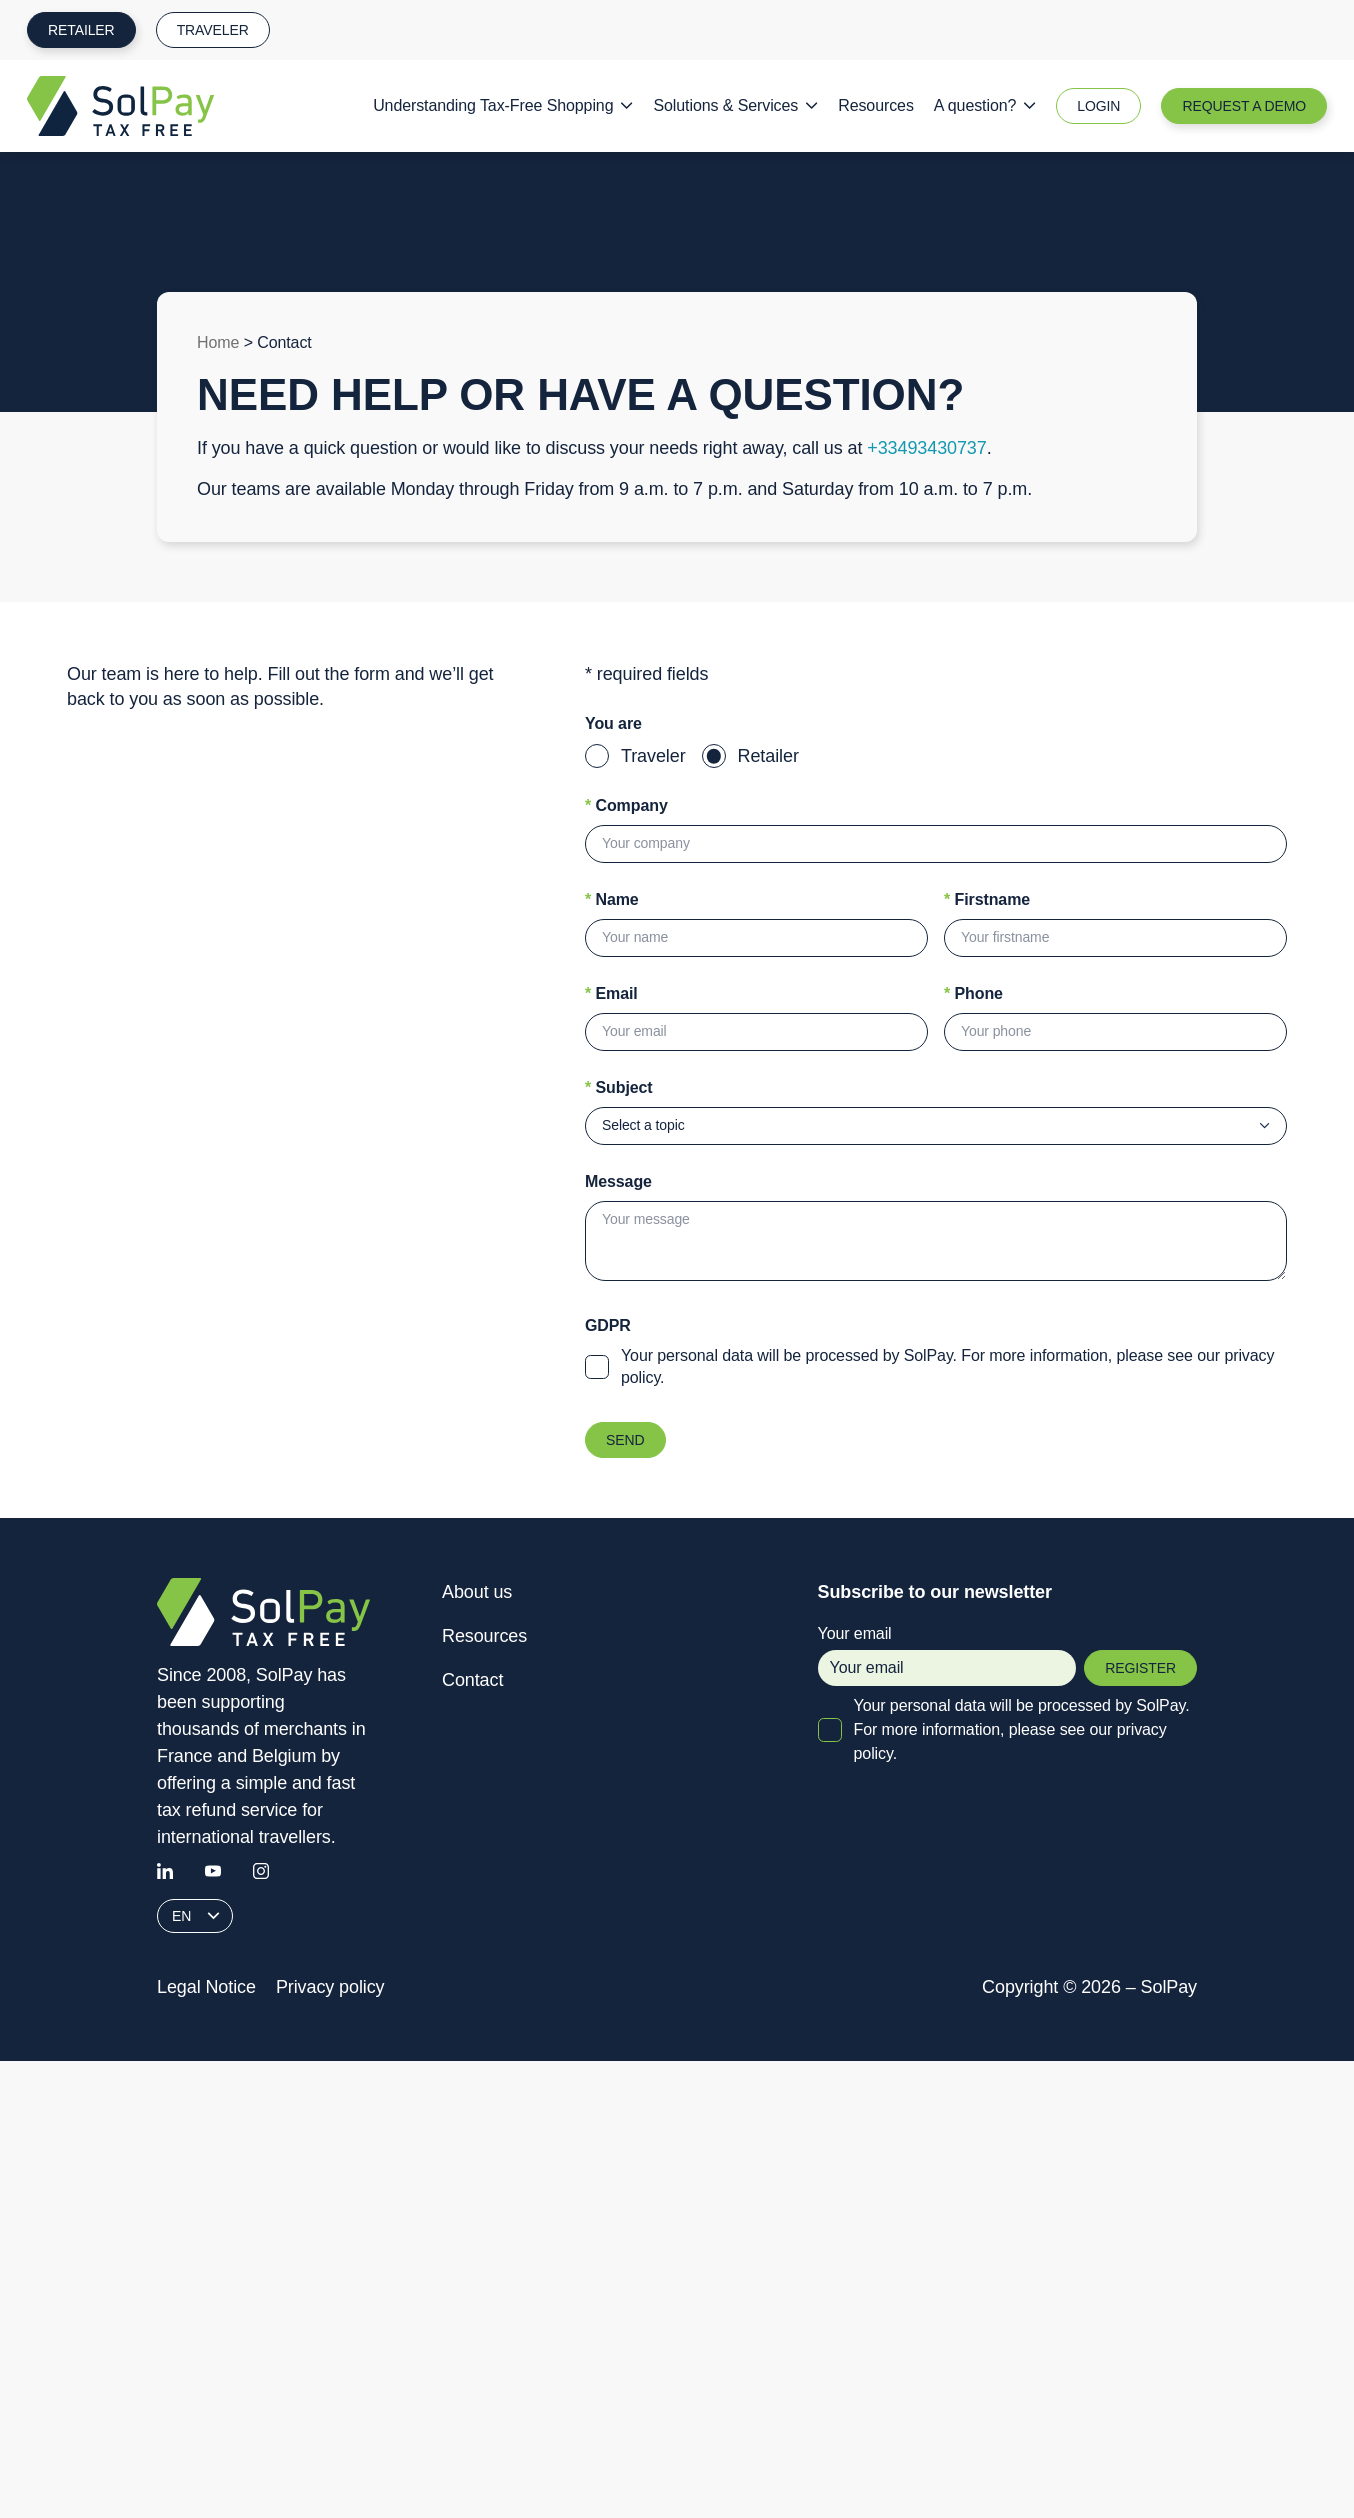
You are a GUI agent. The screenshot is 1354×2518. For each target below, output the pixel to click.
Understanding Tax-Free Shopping (503, 105)
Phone (973, 993)
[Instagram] (261, 1871)
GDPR (608, 1325)
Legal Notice (206, 1987)
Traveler (213, 30)
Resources (876, 105)
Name (612, 899)
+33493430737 (926, 448)
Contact (472, 1680)
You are (613, 723)
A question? (985, 105)
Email (611, 993)
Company (626, 805)
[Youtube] (213, 1871)
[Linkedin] (165, 1871)
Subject (619, 1087)
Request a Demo (1244, 106)
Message (618, 1181)
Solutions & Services (735, 105)
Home (218, 342)
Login (1098, 106)
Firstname (987, 899)
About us (477, 1592)
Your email (947, 1655)
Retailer (81, 30)
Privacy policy (330, 1987)
